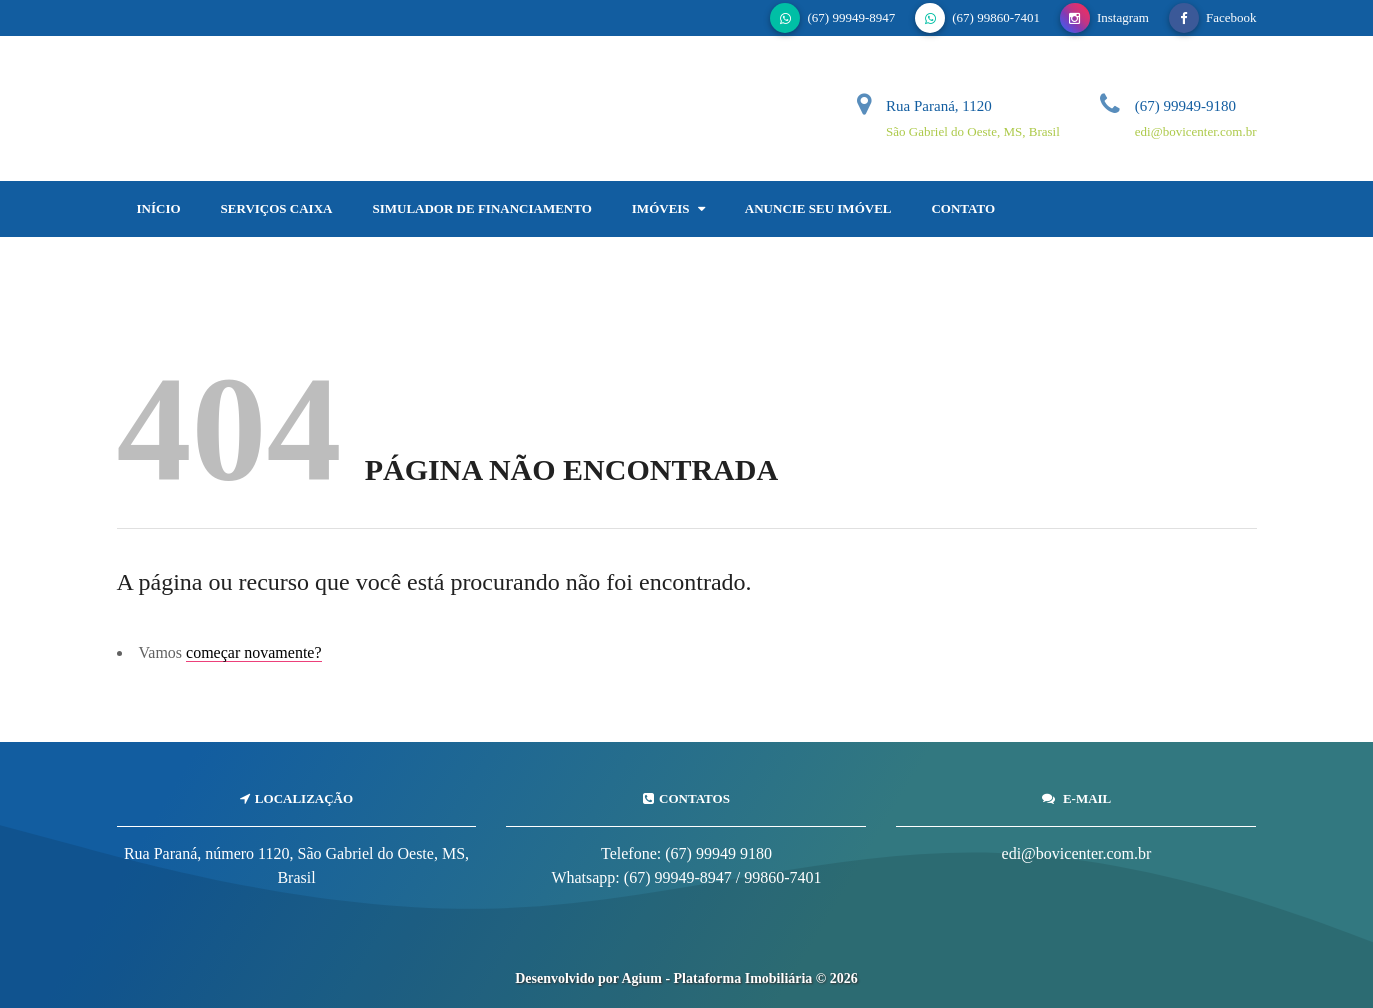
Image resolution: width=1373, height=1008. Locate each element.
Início (159, 208)
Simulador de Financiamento (481, 208)
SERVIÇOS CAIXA (277, 208)
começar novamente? (253, 652)
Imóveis (668, 208)
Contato (963, 208)
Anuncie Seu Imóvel (818, 208)
